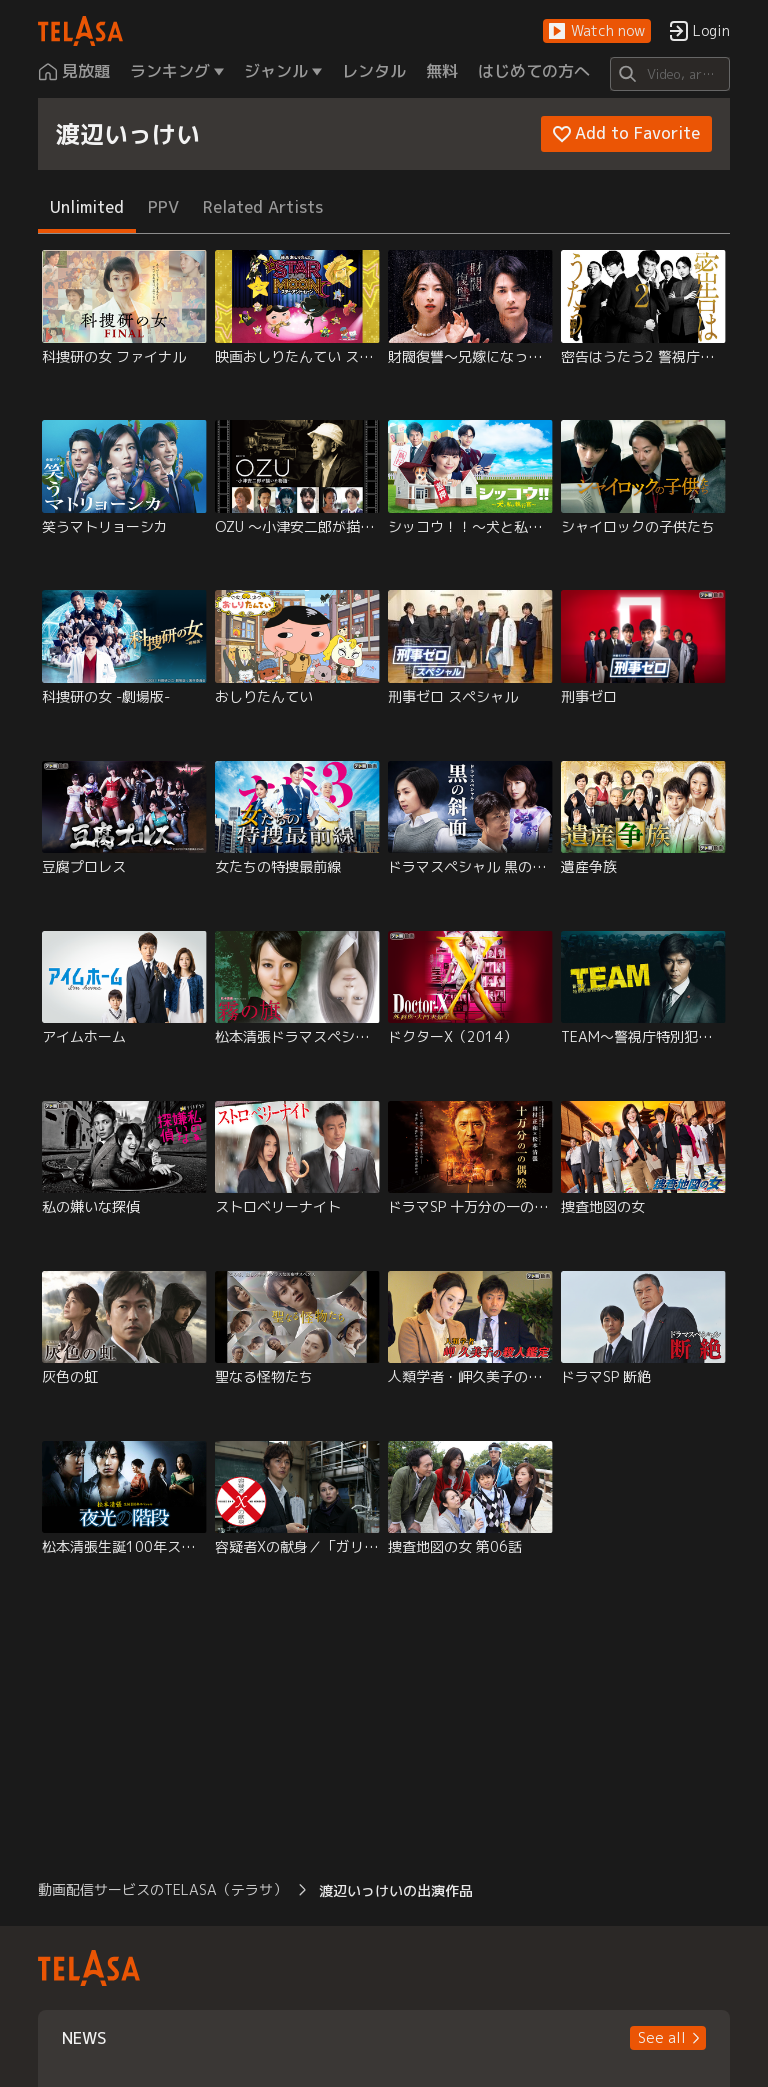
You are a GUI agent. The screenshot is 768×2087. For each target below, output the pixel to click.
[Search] (669, 74)
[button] (597, 31)
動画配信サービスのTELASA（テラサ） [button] (162, 1889)
